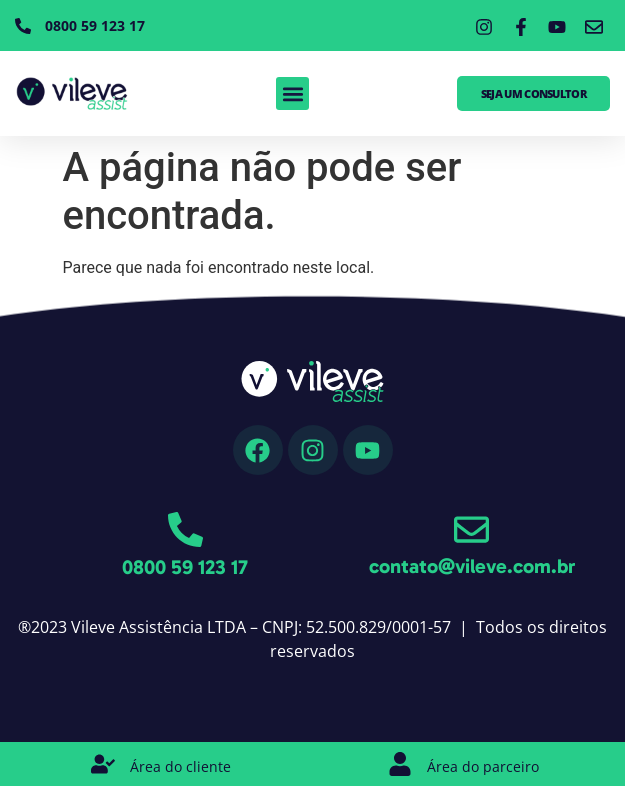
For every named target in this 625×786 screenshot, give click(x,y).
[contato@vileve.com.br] (471, 529)
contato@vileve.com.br (472, 566)
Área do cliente (180, 766)
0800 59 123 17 (185, 567)
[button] (292, 93)
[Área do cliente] (103, 764)
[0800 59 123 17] (185, 529)
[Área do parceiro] (400, 764)
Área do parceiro (483, 766)
